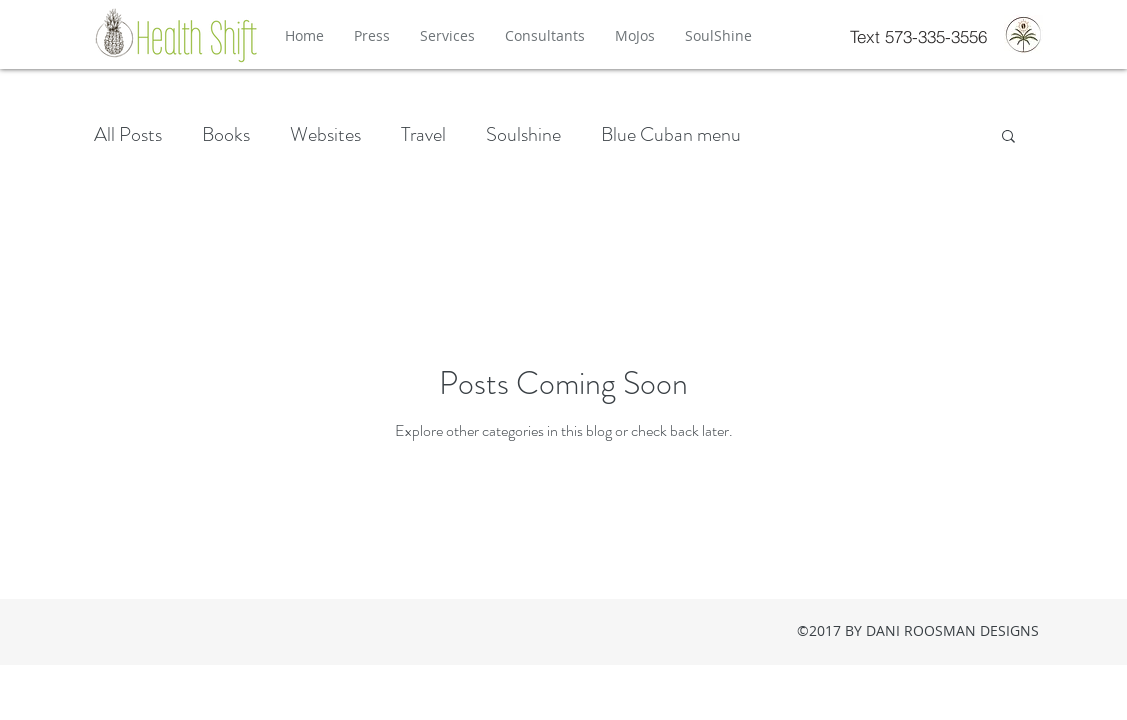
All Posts (128, 134)
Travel (423, 134)
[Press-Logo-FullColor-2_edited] (1023, 34)
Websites (325, 134)
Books (226, 134)
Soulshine (523, 134)
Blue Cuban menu (671, 134)
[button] (1008, 137)
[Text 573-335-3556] (919, 36)
